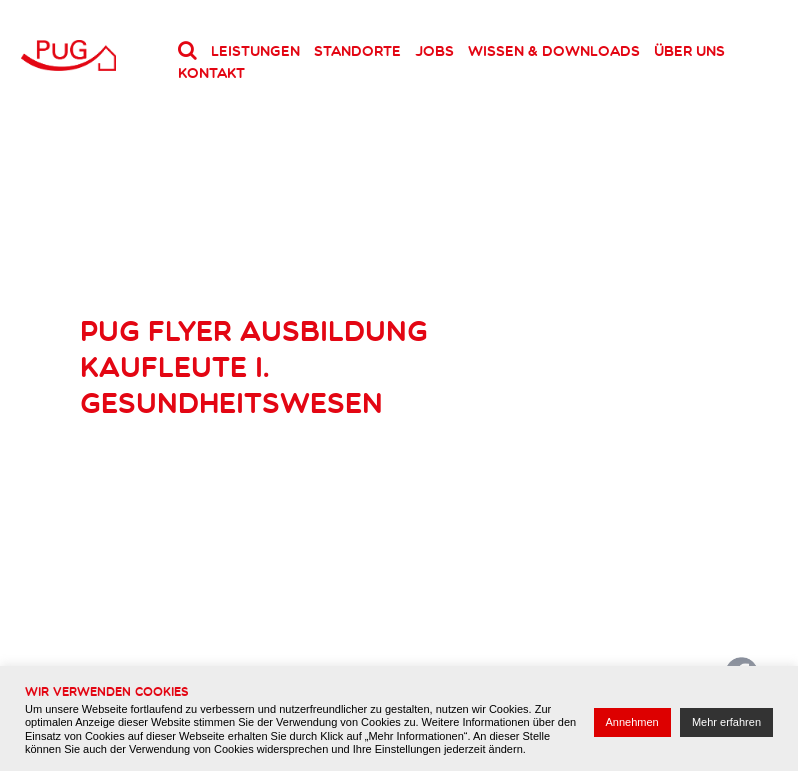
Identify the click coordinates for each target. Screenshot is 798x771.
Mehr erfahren (726, 722)
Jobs (434, 51)
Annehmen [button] (632, 722)
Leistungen (255, 51)
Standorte (357, 51)
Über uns (689, 51)
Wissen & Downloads (554, 51)
